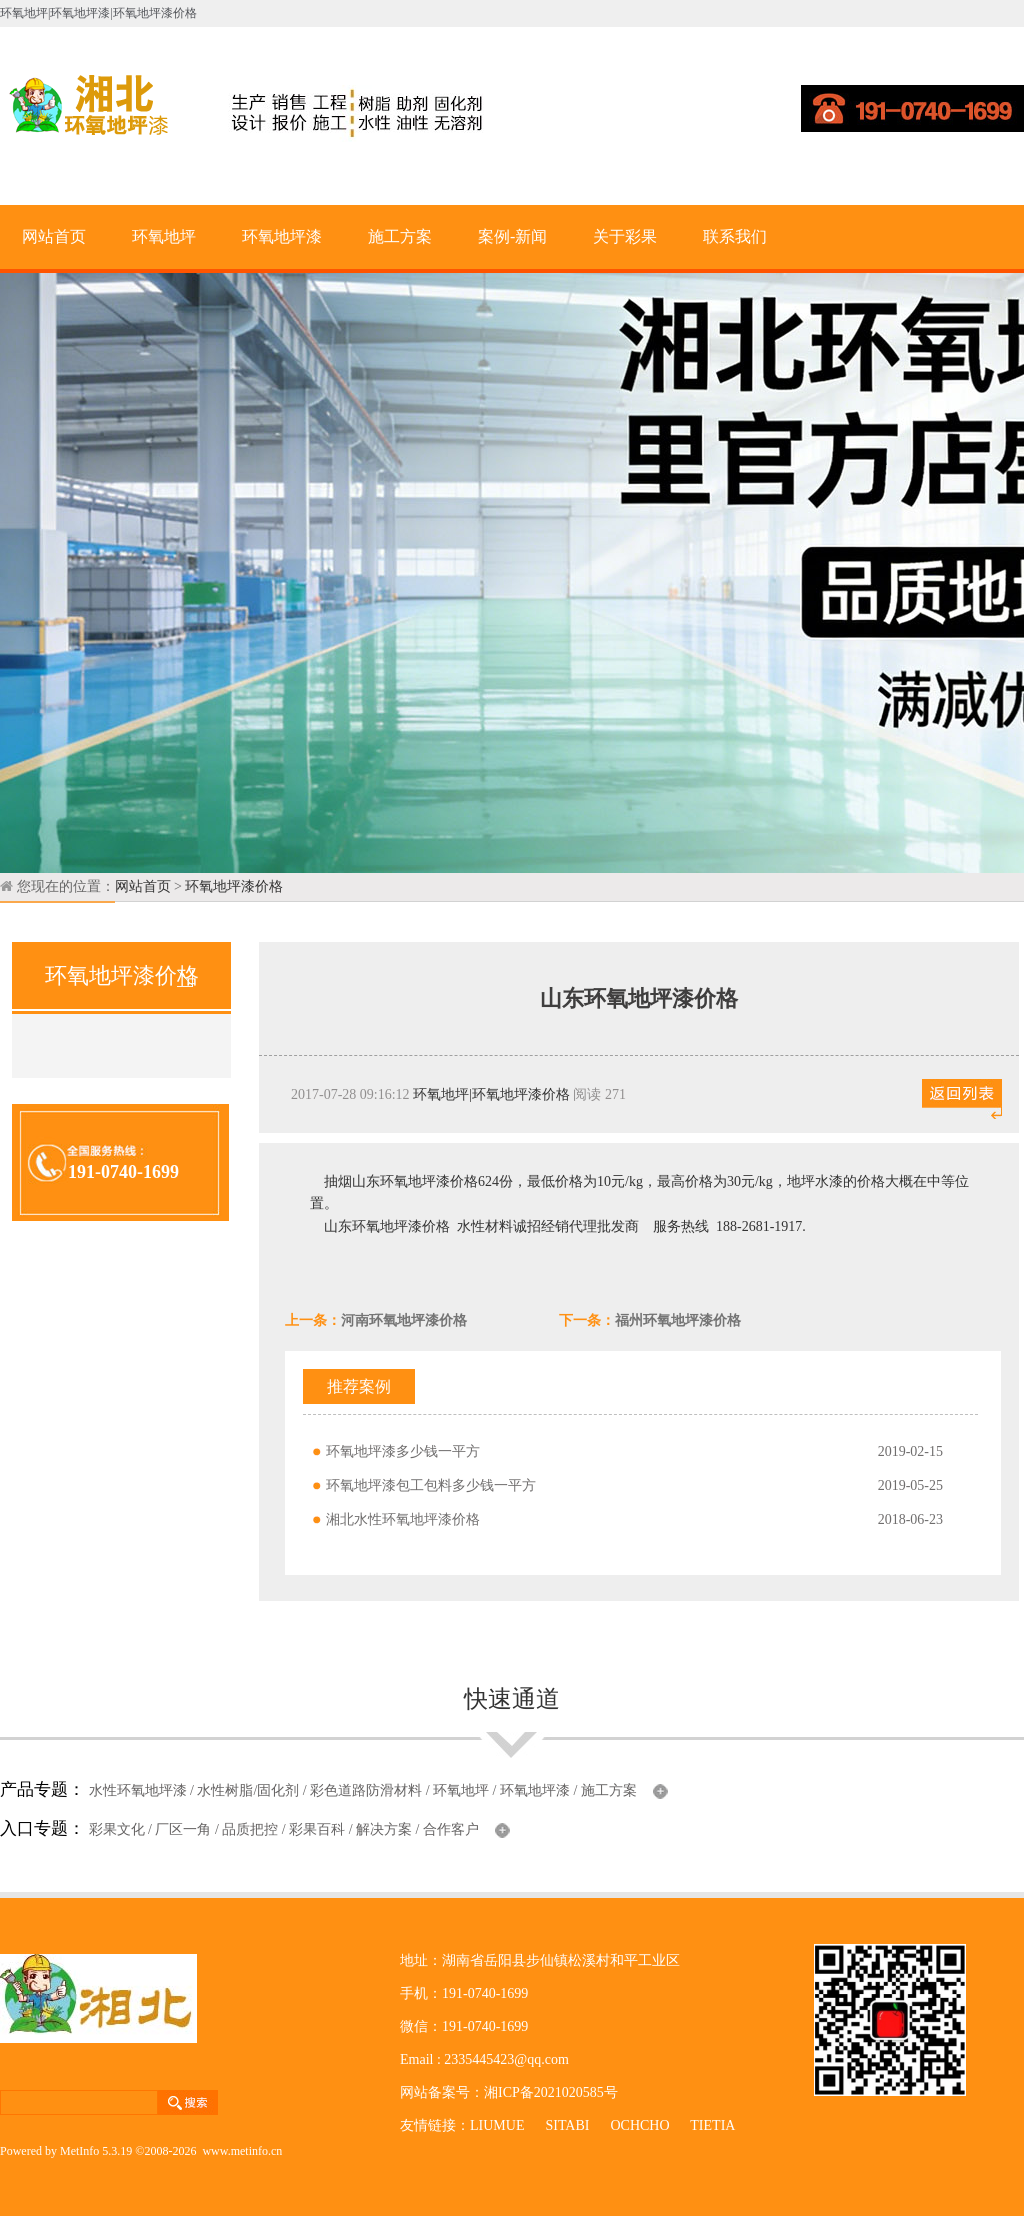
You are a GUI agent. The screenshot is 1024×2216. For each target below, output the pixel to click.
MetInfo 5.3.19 (96, 2151)
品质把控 (250, 1829)
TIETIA (712, 2125)
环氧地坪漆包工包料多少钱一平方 (431, 1485)
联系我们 (735, 236)
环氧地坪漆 (282, 236)
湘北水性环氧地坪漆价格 (403, 1519)
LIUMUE (497, 2125)
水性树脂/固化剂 (248, 1790)
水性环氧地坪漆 (138, 1790)
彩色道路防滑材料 (366, 1790)
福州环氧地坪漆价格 (678, 1320)
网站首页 (54, 236)
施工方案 (400, 236)
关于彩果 (625, 236)
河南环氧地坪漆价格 (404, 1320)
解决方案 (384, 1829)
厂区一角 (183, 1829)
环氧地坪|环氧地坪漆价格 (491, 1094)
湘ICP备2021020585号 (551, 2092)
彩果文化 (117, 1829)
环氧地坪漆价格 (234, 886)
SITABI (567, 2125)
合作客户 (451, 1829)
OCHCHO (639, 2125)
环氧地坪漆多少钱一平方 (403, 1451)
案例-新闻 (512, 236)
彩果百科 (317, 1829)
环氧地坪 (164, 236)
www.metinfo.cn (242, 2151)
